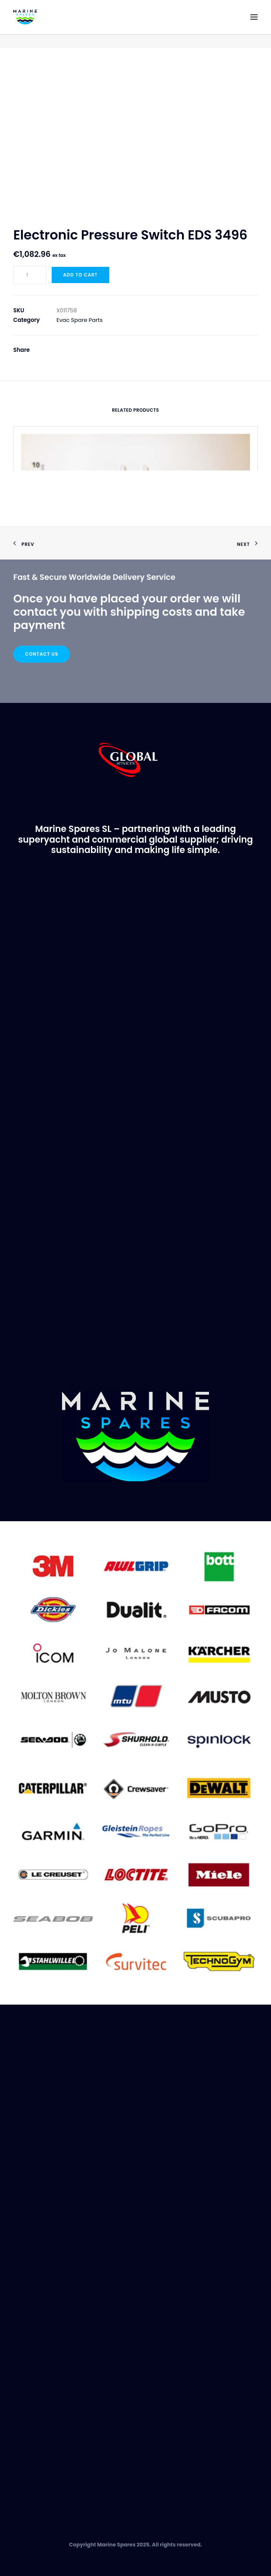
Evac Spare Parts (79, 320)
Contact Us (41, 654)
